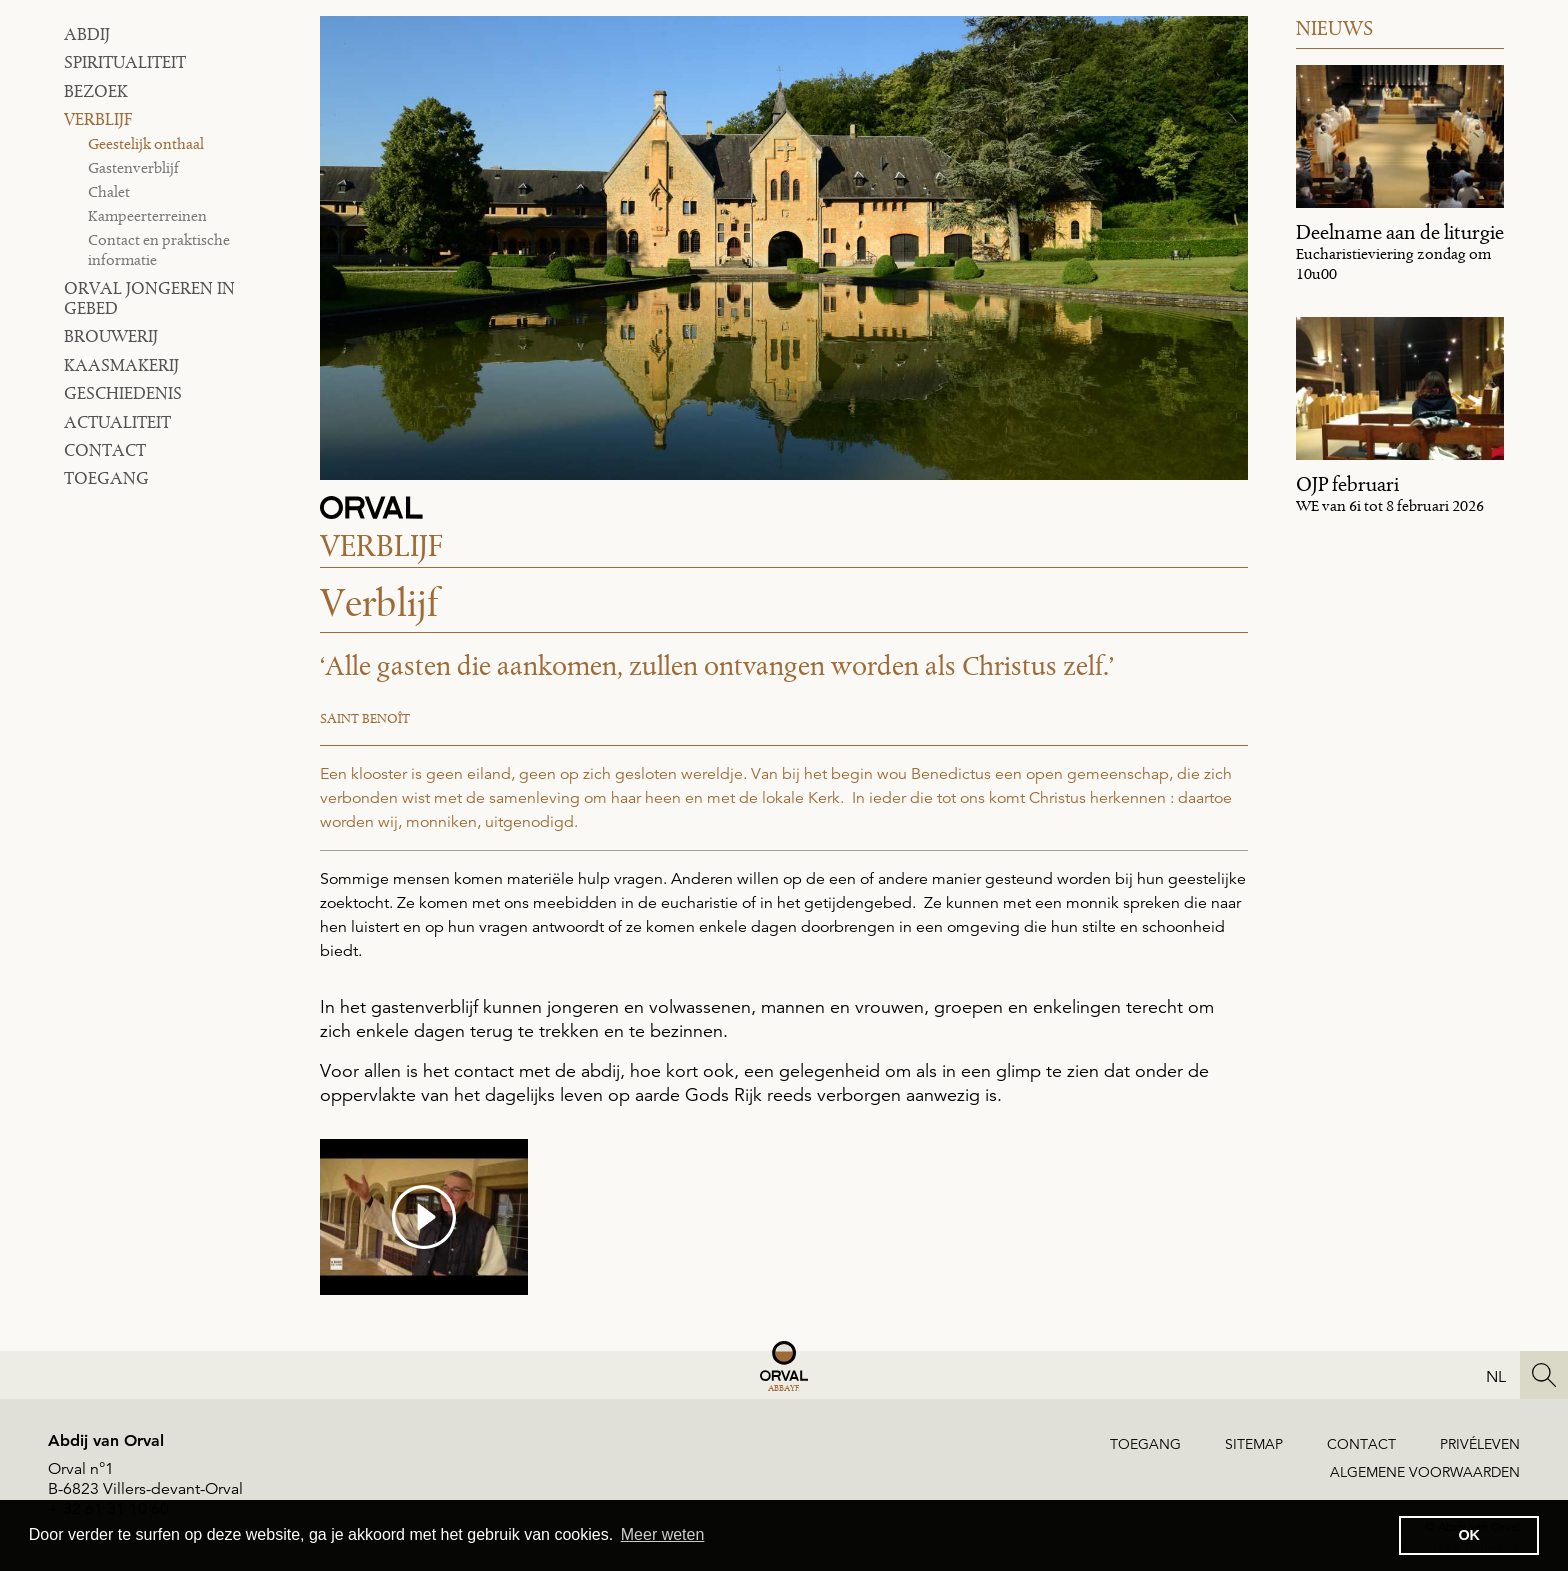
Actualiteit (117, 422)
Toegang (1145, 1444)
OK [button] (1469, 1535)
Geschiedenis (123, 393)
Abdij (87, 34)
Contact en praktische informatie (159, 249)
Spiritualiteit (125, 62)
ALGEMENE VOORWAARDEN (1425, 1472)
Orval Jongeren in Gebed (149, 298)
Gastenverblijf (133, 167)
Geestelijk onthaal (146, 143)
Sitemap (1254, 1444)
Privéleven (1480, 1444)
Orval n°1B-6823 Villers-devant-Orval (145, 1479)
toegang (106, 478)
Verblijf (98, 119)
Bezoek (96, 91)
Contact (105, 450)
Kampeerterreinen (147, 215)
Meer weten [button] (663, 1534)
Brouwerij (111, 336)
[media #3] (424, 1217)
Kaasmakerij (121, 365)
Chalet (109, 191)
